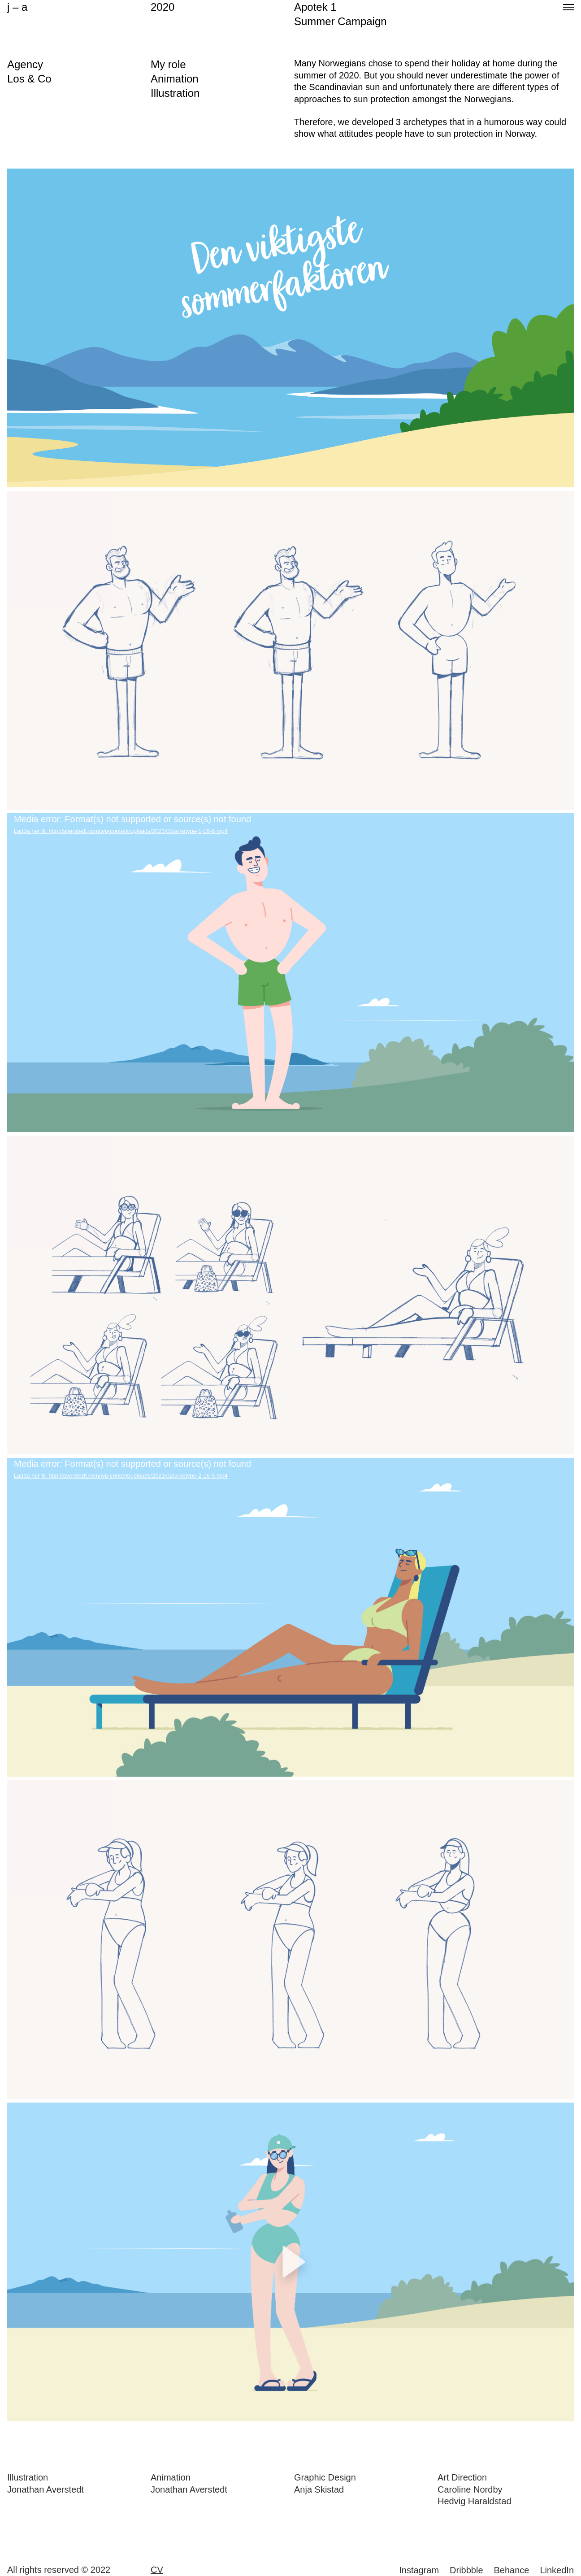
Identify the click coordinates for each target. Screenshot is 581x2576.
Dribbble (466, 2570)
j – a (17, 7)
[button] (290, 2261)
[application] (290, 972)
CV (157, 2570)
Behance (511, 2570)
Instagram (419, 2570)
